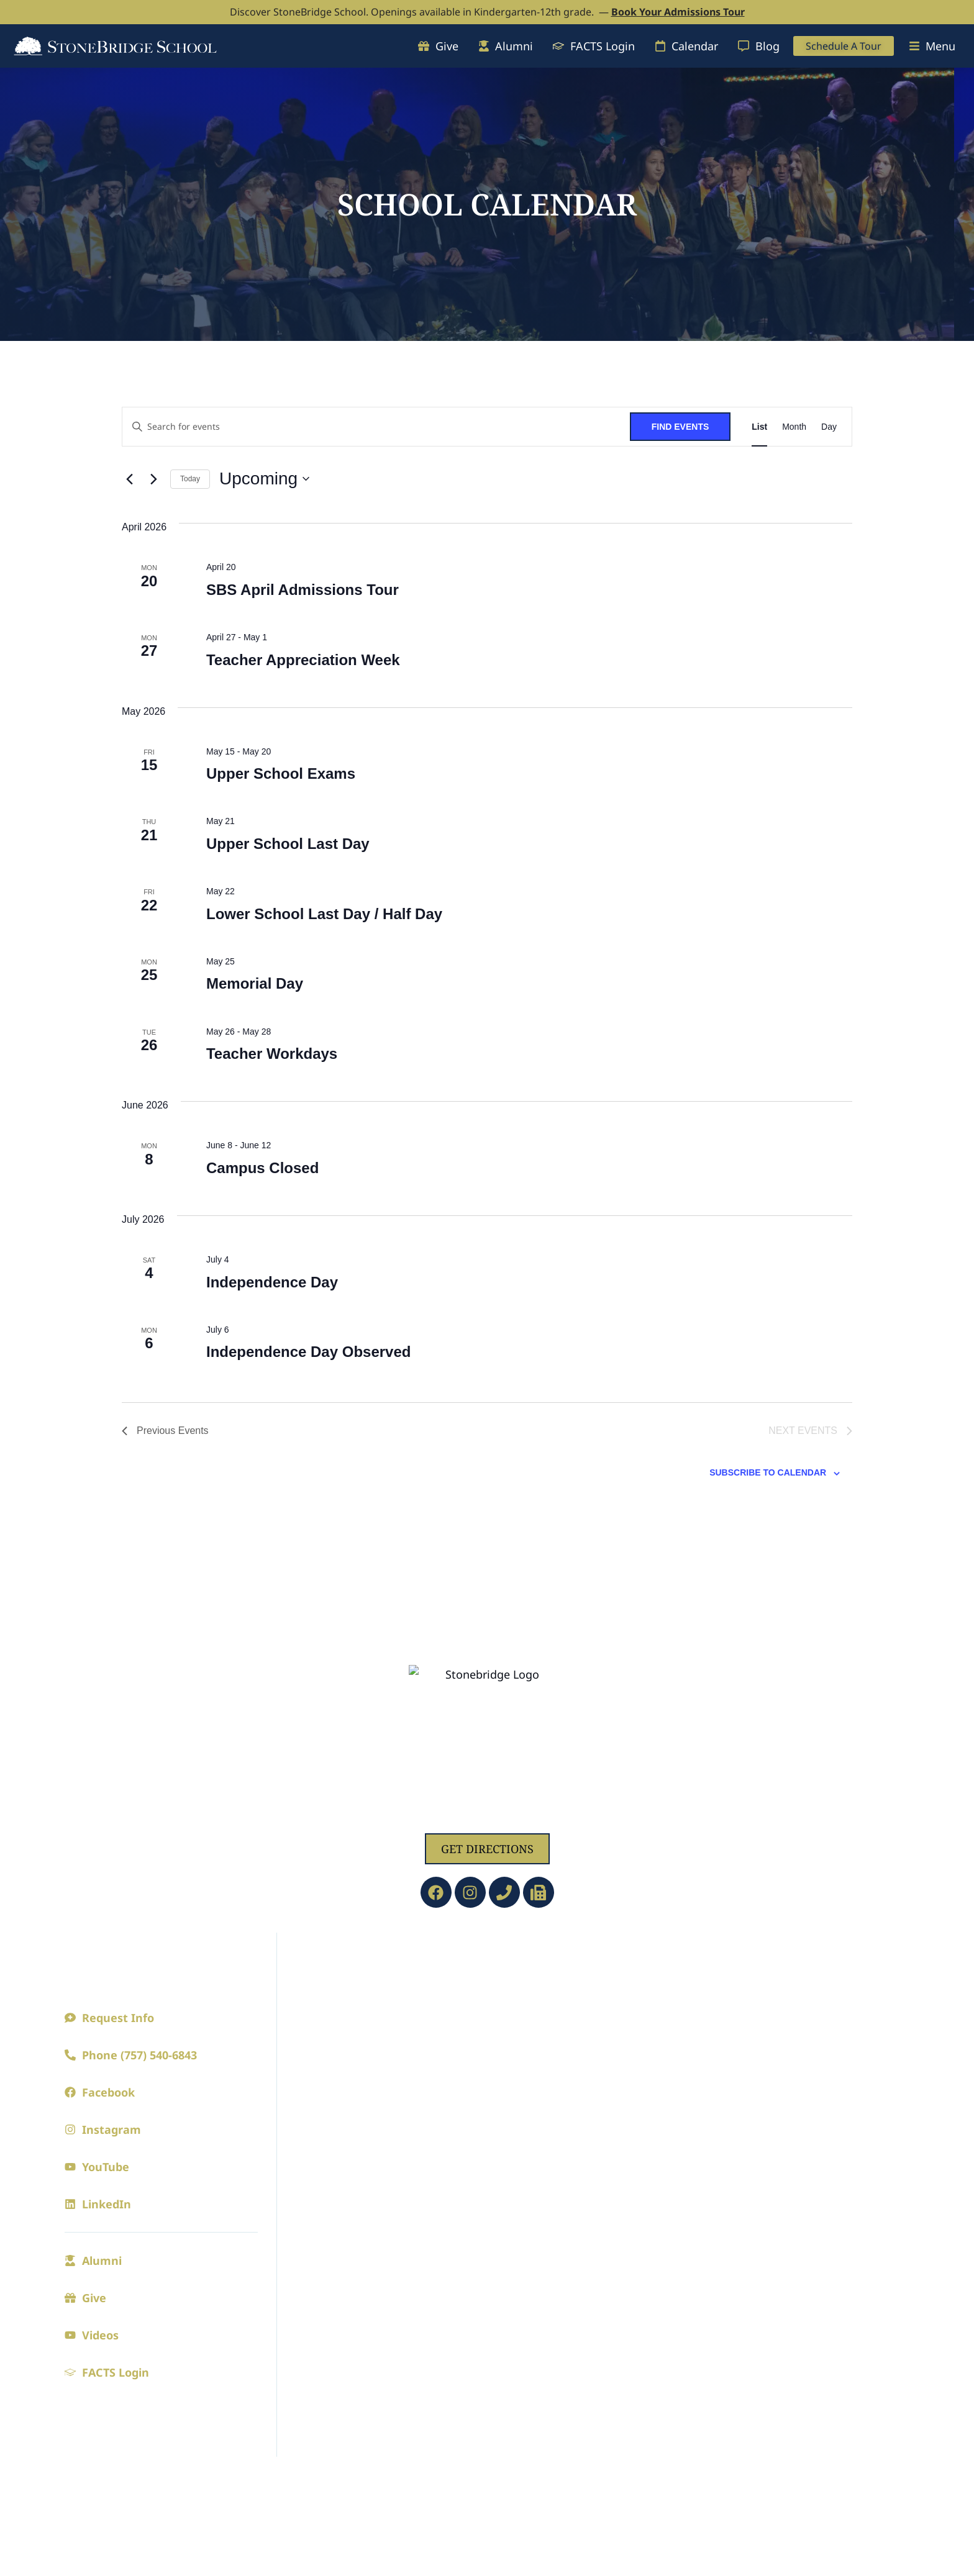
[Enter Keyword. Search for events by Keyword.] (376, 427)
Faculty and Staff (334, 2012)
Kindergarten (529, 2012)
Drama (714, 2199)
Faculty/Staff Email (543, 2422)
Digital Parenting (538, 2223)
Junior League (733, 2037)
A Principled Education (351, 1987)
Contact (309, 2086)
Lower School (529, 2037)
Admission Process (339, 2199)
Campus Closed (262, 1167)
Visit (301, 2223)
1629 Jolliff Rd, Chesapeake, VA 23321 (487, 1814)
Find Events (680, 427)
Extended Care (531, 2323)
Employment (323, 2061)
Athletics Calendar (745, 1987)
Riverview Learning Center (565, 2348)
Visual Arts (724, 2248)
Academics (529, 1959)
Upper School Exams (280, 773)
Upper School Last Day (288, 843)
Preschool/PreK (533, 1987)
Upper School (528, 2061)
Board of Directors (337, 2037)
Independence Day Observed (308, 1351)
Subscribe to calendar (767, 1475)
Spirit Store (725, 2111)
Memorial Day (254, 983)
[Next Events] (153, 478)
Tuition (308, 2273)
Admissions (328, 2170)
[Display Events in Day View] (829, 427)
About (310, 1959)
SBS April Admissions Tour (302, 589)
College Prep (526, 2086)
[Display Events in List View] (759, 427)
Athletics (729, 1959)
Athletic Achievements (756, 2086)
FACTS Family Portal (547, 2397)
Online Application (340, 2248)
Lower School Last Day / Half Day (324, 913)
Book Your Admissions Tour (678, 12)
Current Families (551, 2170)
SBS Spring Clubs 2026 (552, 2248)
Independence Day (272, 1282)
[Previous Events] (129, 478)
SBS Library (524, 2372)
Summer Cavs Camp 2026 (560, 2273)
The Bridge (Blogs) (541, 2199)
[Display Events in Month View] (794, 427)
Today (190, 478)
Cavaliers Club (734, 2061)
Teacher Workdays (271, 1053)
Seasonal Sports (737, 2012)
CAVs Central (527, 2298)
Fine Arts (727, 2170)
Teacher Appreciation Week (303, 659)
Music (711, 2223)
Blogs (303, 2111)
